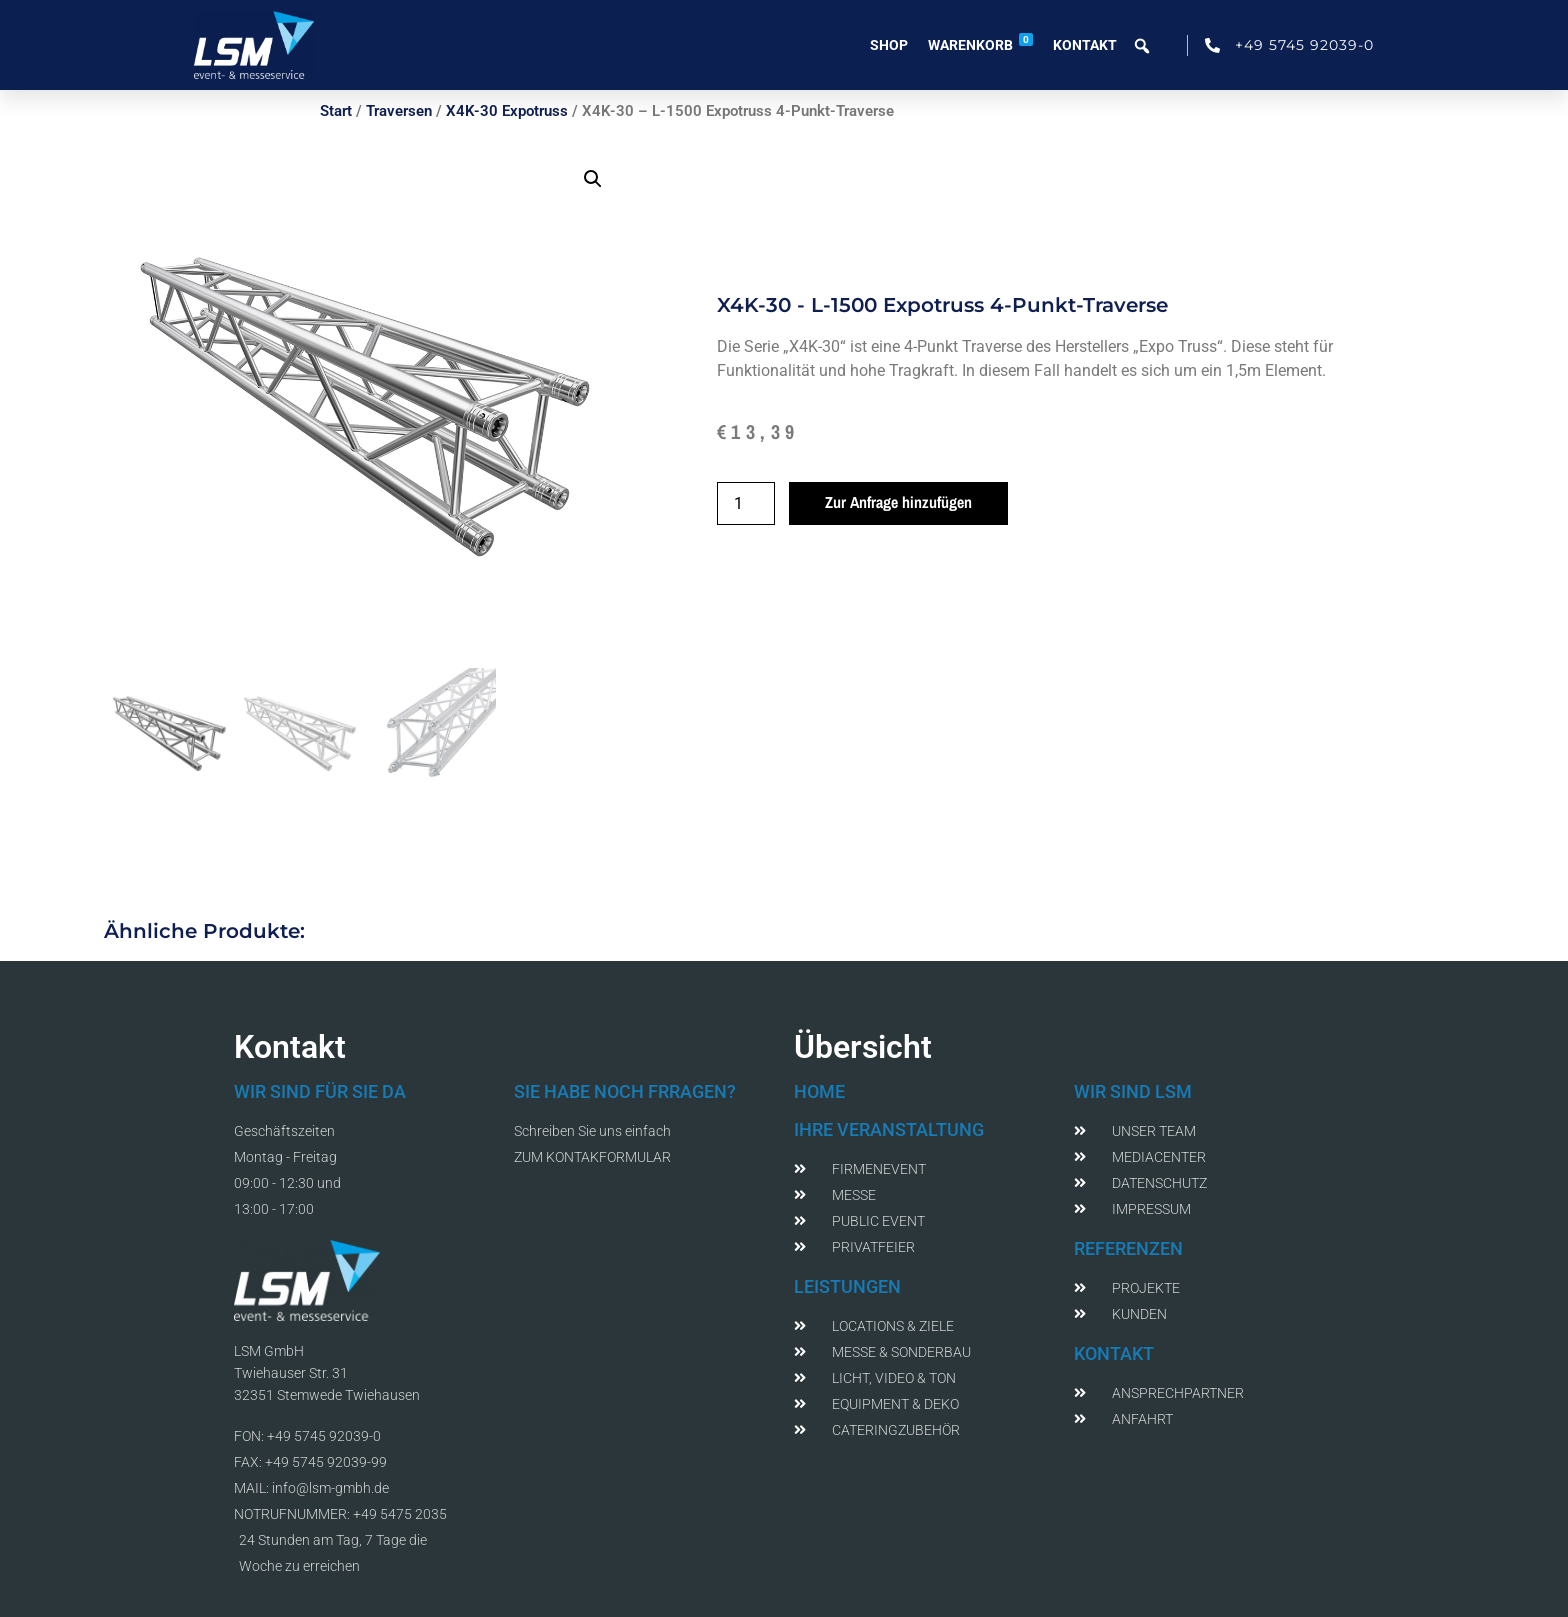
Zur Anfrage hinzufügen (898, 502)
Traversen (399, 111)
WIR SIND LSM (1133, 1091)
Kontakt (1085, 45)
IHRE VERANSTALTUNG (889, 1129)
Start (336, 111)
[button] (593, 179)
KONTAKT (1114, 1353)
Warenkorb (980, 43)
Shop (889, 45)
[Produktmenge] (746, 503)
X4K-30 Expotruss (507, 111)
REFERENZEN (1128, 1248)
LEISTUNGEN (847, 1286)
